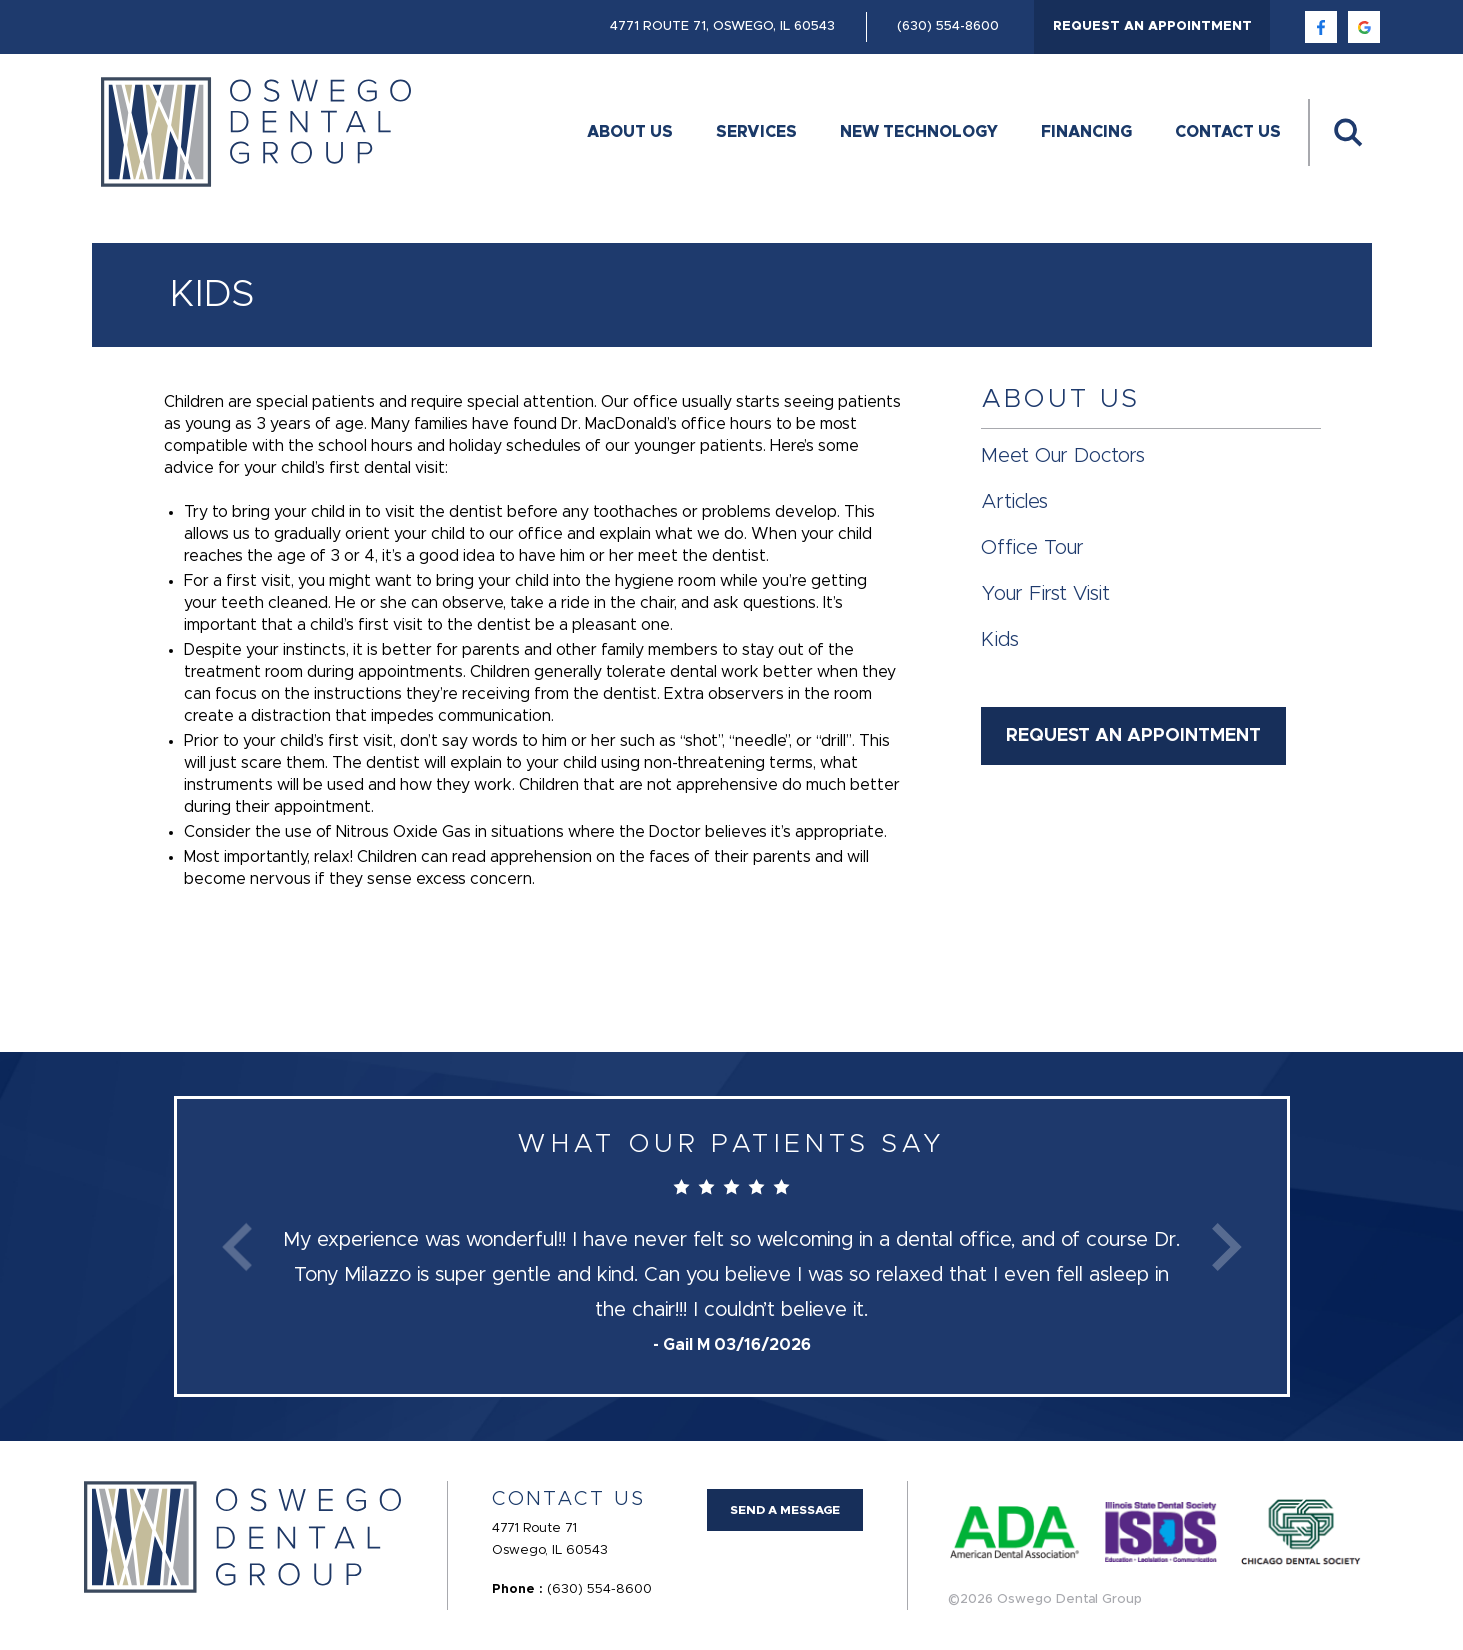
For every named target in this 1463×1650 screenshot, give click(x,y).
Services (756, 132)
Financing (1086, 132)
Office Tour (1032, 548)
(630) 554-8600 (948, 26)
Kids (1000, 640)
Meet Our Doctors (1063, 456)
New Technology (919, 132)
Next (1227, 1246)
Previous (237, 1246)
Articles (1014, 502)
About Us (630, 132)
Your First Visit (1045, 594)
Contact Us (1228, 132)
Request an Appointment (1152, 26)
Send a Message (785, 1510)
